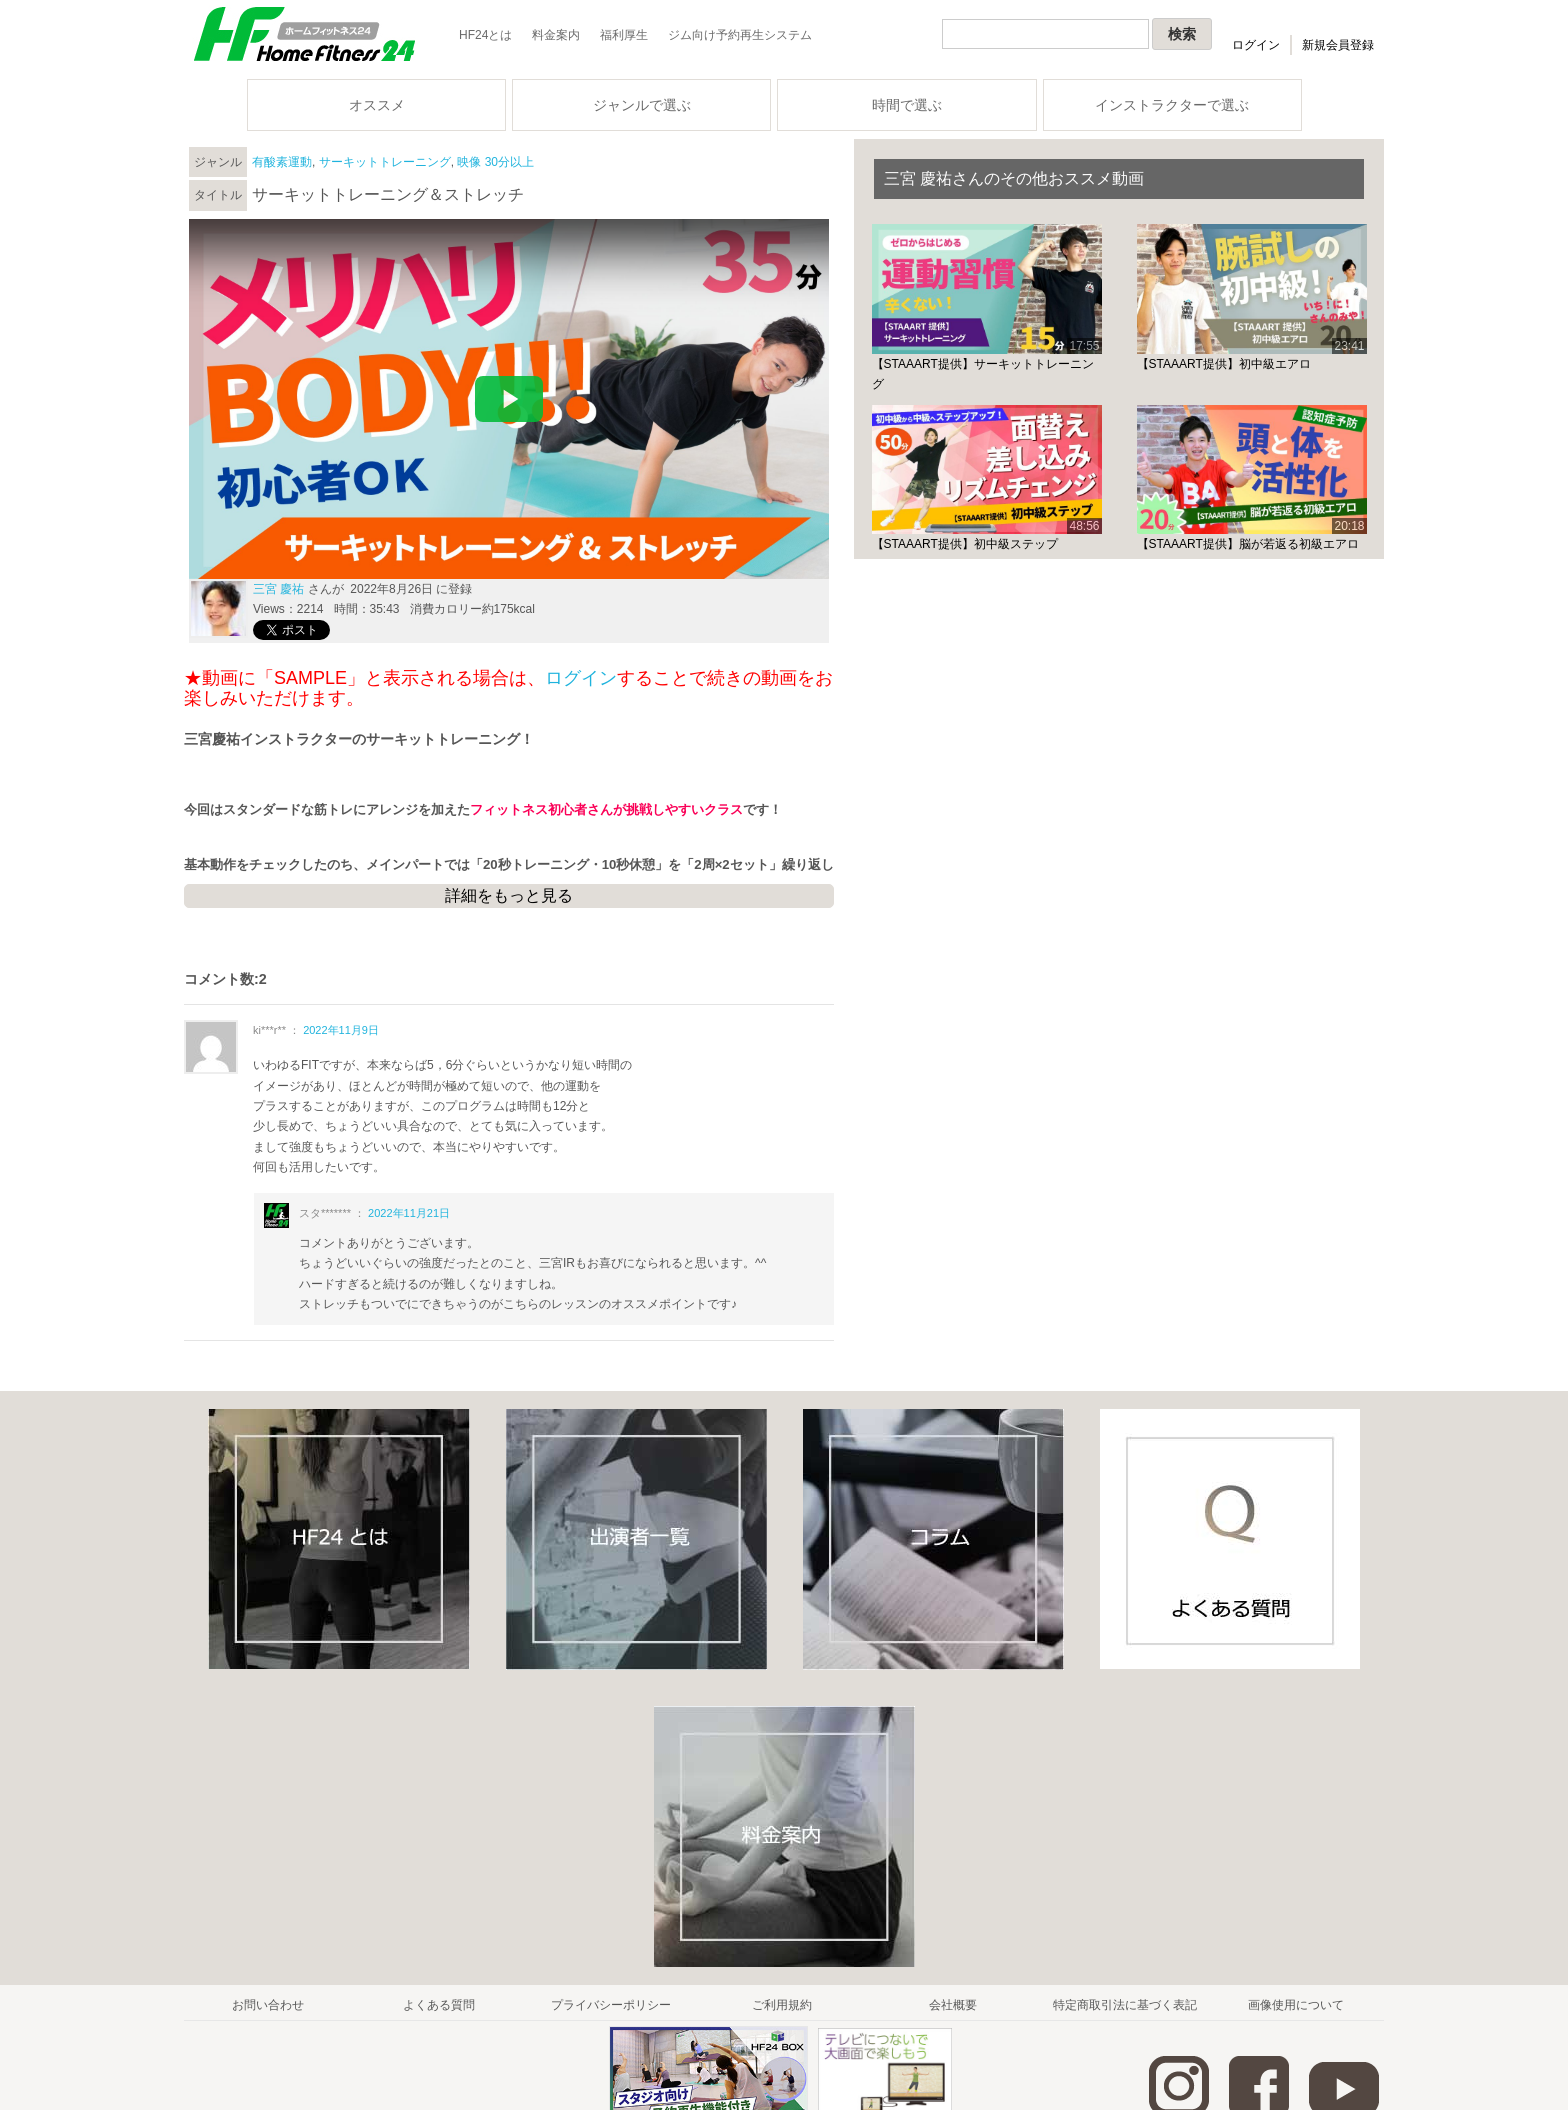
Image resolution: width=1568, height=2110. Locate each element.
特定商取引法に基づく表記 (1125, 2005)
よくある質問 (439, 2005)
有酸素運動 (282, 162)
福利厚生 (624, 35)
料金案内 (556, 35)
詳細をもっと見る (509, 895)
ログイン (1256, 45)
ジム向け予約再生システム (740, 35)
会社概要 (953, 2005)
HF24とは (485, 35)
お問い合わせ (268, 2005)
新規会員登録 (1338, 45)
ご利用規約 (782, 2005)
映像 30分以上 (495, 162)
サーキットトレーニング (385, 162)
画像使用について (1296, 2005)
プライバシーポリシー (611, 2005)
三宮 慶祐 (278, 589)
